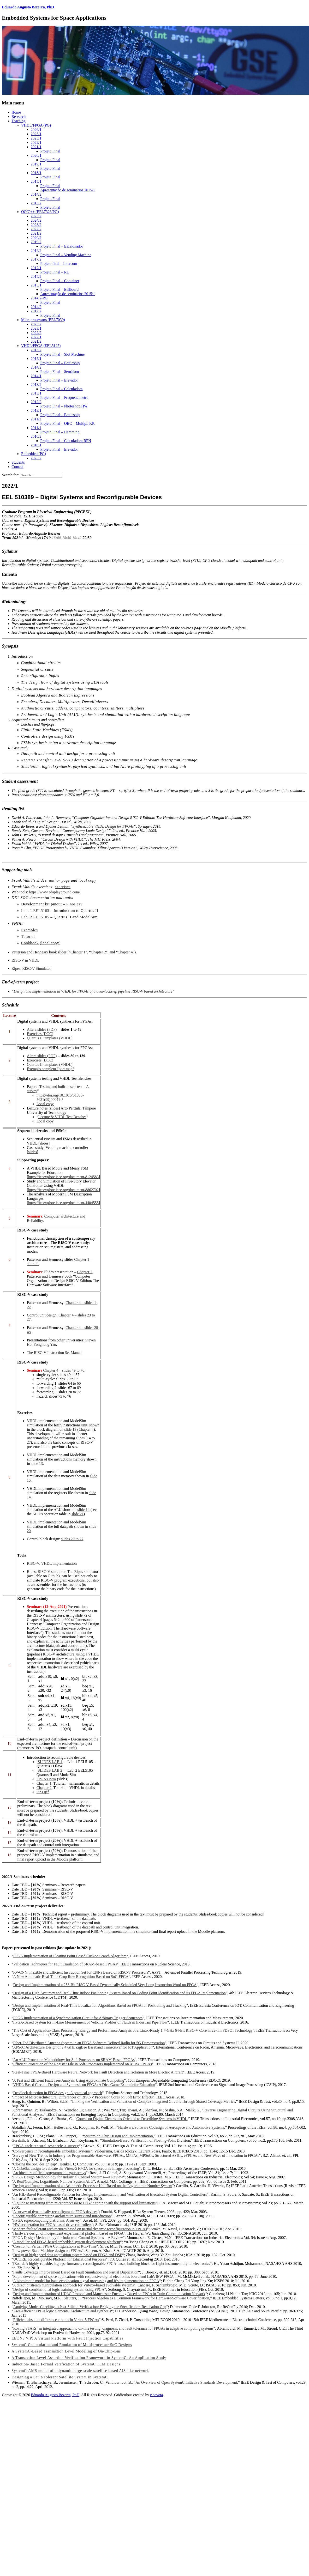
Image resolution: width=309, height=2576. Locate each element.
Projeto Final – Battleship (60, 363)
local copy (87, 880)
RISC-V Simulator (36, 968)
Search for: (10, 475)
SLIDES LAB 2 (50, 1770)
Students (18, 462)
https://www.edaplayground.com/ (54, 892)
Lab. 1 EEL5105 (35, 911)
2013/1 (36, 393)
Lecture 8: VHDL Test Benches (62, 1117)
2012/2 (36, 311)
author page (59, 880)
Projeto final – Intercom (58, 263)
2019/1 (36, 164)
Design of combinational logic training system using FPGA (58, 2289)
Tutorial (28, 936)
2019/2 (36, 242)
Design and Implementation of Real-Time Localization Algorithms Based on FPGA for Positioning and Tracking (99, 2005)
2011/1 (36, 428)
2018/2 (36, 251)
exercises (62, 887)
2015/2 (36, 276)
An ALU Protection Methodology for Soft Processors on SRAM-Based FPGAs (74, 2060)
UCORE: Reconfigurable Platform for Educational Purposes (59, 2259)
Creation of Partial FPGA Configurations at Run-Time (54, 2246)
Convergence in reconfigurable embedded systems (51, 2151)
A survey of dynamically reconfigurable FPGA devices (55, 2212)
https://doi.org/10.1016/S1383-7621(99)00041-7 (60, 1097)
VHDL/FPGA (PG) (36, 125)
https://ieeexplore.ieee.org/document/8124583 (63, 1177)
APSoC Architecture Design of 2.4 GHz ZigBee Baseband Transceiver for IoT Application (82, 2047)
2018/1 (36, 173)
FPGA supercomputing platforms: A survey (46, 2220)
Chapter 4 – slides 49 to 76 (63, 1370)
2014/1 (36, 376)
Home (16, 112)
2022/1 (36, 142)
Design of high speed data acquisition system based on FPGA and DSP (67, 2255)
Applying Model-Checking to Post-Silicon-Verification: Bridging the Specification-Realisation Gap (89, 2307)
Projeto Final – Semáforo (59, 372)
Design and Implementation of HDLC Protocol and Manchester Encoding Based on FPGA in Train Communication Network (109, 2294)
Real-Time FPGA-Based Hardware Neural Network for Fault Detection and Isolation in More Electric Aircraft (98, 2072)
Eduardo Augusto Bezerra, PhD (28, 7)
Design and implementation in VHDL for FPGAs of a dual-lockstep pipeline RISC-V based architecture (93, 991)
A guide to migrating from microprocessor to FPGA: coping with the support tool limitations (84, 2203)
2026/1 (36, 129)
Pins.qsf (42, 1792)
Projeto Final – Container (59, 281)
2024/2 (36, 220)
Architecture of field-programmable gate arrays (49, 2173)
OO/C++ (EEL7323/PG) (40, 212)
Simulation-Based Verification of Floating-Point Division (146, 2140)
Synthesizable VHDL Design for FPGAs (103, 826)
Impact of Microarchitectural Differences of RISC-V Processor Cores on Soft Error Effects (83, 2097)
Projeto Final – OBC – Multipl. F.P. (67, 423)
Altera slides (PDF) (42, 1029)
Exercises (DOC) (40, 1034)
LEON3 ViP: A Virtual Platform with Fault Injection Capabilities (67, 2338)
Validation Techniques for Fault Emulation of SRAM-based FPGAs (65, 1964)
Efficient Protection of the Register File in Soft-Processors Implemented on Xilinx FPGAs (82, 2064)
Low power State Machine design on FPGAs (47, 2251)
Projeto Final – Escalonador (61, 246)
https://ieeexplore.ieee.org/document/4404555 (63, 1203)
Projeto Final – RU (54, 272)
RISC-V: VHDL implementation (52, 1563)
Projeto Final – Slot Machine (62, 354)
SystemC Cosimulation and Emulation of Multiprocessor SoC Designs (72, 2345)
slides (44, 1143)
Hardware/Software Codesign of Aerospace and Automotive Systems (171, 2127)
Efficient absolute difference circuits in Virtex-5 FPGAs (56, 2320)
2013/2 (36, 203)
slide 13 (70, 1429)
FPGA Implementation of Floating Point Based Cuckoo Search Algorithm (69, 1956)
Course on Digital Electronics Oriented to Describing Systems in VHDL (131, 2119)
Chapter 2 (98, 952)
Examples (29, 930)
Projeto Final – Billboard (59, 289)
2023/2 (36, 225)
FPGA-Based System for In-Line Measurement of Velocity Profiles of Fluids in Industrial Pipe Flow (90, 2022)
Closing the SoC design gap (34, 2164)
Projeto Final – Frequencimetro (64, 397)
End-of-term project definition (42, 1739)
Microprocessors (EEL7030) (43, 320)
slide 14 (83, 1510)
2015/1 (36, 181)
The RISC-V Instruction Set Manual (55, 1353)
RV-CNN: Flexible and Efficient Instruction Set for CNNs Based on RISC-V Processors (80, 1972)
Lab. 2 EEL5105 (35, 917)
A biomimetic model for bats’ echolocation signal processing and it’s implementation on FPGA (86, 2281)
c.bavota (156, 2395)
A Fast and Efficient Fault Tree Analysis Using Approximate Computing (68, 2080)
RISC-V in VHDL (26, 960)
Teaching (18, 121)
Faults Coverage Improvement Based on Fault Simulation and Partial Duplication (75, 2272)
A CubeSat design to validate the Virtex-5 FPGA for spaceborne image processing (76, 2168)
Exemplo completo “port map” (50, 1069)
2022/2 (36, 229)
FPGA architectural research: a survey (46, 2146)
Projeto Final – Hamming (59, 432)
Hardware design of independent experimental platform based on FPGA (68, 2233)
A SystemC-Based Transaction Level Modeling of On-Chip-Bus (66, 2351)
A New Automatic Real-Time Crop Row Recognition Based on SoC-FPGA (71, 1977)
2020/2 (36, 238)
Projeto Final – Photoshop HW (64, 406)
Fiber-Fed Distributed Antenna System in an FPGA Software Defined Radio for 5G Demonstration (89, 2043)
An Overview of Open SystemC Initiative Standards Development (186, 2382)
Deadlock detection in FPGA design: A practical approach (57, 2093)
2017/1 (36, 268)
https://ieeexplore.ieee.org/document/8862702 (63, 1190)
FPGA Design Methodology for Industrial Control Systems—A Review (68, 2177)
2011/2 (36, 419)
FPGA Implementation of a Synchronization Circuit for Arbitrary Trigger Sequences (78, 2018)
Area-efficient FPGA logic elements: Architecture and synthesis (62, 2311)
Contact (18, 467)
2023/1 (36, 138)
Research (19, 117)
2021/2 (36, 233)
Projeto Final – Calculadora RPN (65, 441)
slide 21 (77, 1514)
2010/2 (36, 436)
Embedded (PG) (33, 454)
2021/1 (36, 147)
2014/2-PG (39, 298)
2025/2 (36, 216)
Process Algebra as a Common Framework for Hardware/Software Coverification (146, 2298)
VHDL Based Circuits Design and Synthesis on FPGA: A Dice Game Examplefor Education (84, 2085)
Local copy (45, 1104)
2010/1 (36, 445)
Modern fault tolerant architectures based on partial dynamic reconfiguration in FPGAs (80, 2229)
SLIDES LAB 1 (50, 1762)
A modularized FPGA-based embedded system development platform (66, 2242)
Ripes (16, 968)
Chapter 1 (78, 952)
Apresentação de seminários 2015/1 (67, 190)
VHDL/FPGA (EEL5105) (41, 346)
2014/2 (36, 194)
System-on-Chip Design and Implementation (118, 2136)
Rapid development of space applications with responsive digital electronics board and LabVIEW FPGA (93, 2276)
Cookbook (30, 943)
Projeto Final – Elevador (59, 380)
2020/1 (36, 155)
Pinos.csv (74, 904)
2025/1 (36, 134)
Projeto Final (50, 151)
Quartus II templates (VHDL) (49, 1038)
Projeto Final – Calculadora (61, 389)
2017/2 (36, 259)
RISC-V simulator (51, 1572)
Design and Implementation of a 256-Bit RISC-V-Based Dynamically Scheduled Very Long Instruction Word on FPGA (105, 1985)
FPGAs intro (46, 1779)
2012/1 (36, 410)
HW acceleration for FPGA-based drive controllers (52, 2225)
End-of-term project (33, 1802)
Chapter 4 (125, 952)
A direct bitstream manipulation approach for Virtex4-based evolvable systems (73, 2285)
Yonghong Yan (44, 1344)
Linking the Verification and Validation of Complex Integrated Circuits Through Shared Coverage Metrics (153, 2101)
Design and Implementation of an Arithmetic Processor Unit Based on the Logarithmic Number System (92, 2186)
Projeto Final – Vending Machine (65, 255)
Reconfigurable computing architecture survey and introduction (62, 2216)
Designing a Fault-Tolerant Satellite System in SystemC (60, 2377)
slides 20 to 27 (72, 1539)
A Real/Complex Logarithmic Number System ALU (53, 2181)
